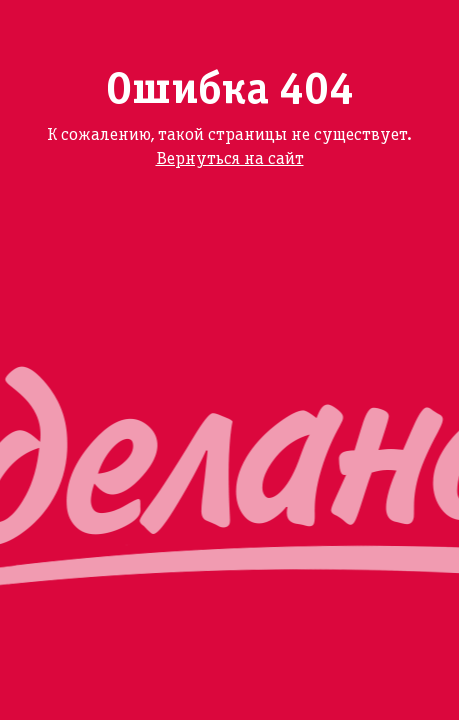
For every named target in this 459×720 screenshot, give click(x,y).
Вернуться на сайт (230, 159)
